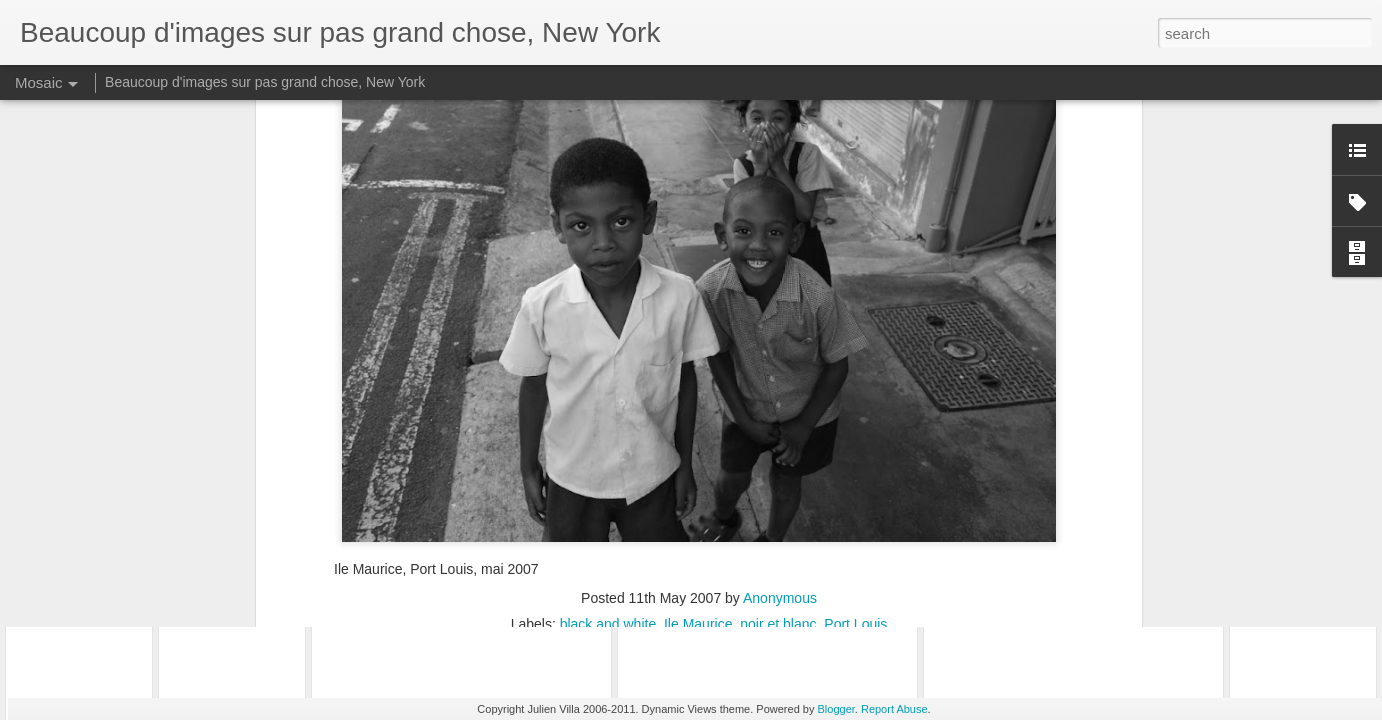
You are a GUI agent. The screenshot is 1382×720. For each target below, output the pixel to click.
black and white (608, 415)
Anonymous (780, 389)
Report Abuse (894, 709)
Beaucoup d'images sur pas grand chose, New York (265, 82)
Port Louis (855, 415)
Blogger (836, 709)
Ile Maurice (698, 415)
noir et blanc (778, 415)
